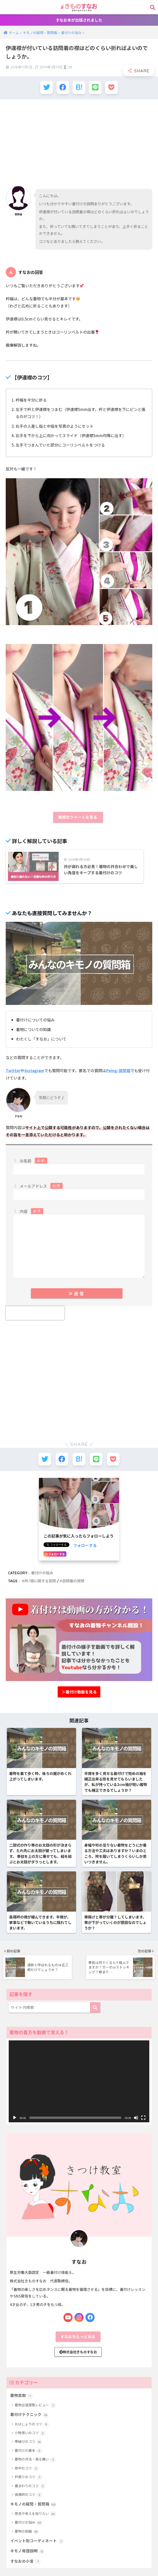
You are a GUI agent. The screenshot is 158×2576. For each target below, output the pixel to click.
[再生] (14, 2129)
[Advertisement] (79, 136)
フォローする (85, 1547)
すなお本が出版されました (79, 20)
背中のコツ (27, 2480)
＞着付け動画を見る (79, 1694)
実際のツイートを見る (78, 817)
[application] (79, 2093)
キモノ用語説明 (27, 2563)
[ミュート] (136, 2129)
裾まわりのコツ (30, 2498)
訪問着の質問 (73, 1582)
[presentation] (35, 1315)
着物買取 (21, 2407)
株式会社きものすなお (78, 2363)
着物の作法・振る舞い (35, 2471)
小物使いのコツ (30, 2445)
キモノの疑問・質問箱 (33, 2516)
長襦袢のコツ (28, 2507)
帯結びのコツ (28, 2454)
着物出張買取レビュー (35, 2417)
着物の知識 (27, 2543)
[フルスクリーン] (143, 2129)
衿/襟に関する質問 (40, 1582)
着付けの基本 (28, 2463)
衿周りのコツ (28, 2489)
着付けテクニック (29, 2427)
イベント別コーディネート (37, 2553)
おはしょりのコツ (32, 2436)
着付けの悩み (42, 1574)
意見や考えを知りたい (35, 2526)
